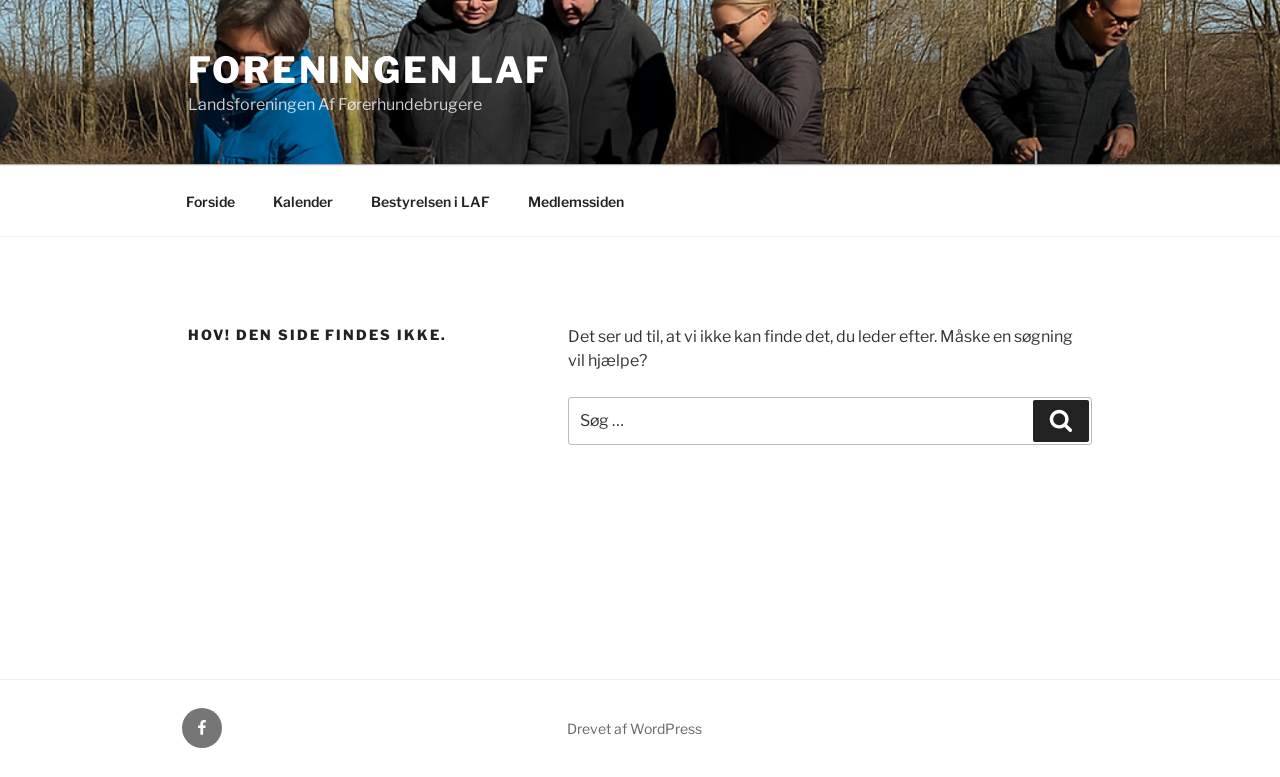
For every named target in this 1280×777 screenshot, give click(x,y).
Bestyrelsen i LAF (430, 201)
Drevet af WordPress (634, 728)
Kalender (303, 201)
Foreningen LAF (369, 70)
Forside (210, 201)
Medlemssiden (576, 201)
